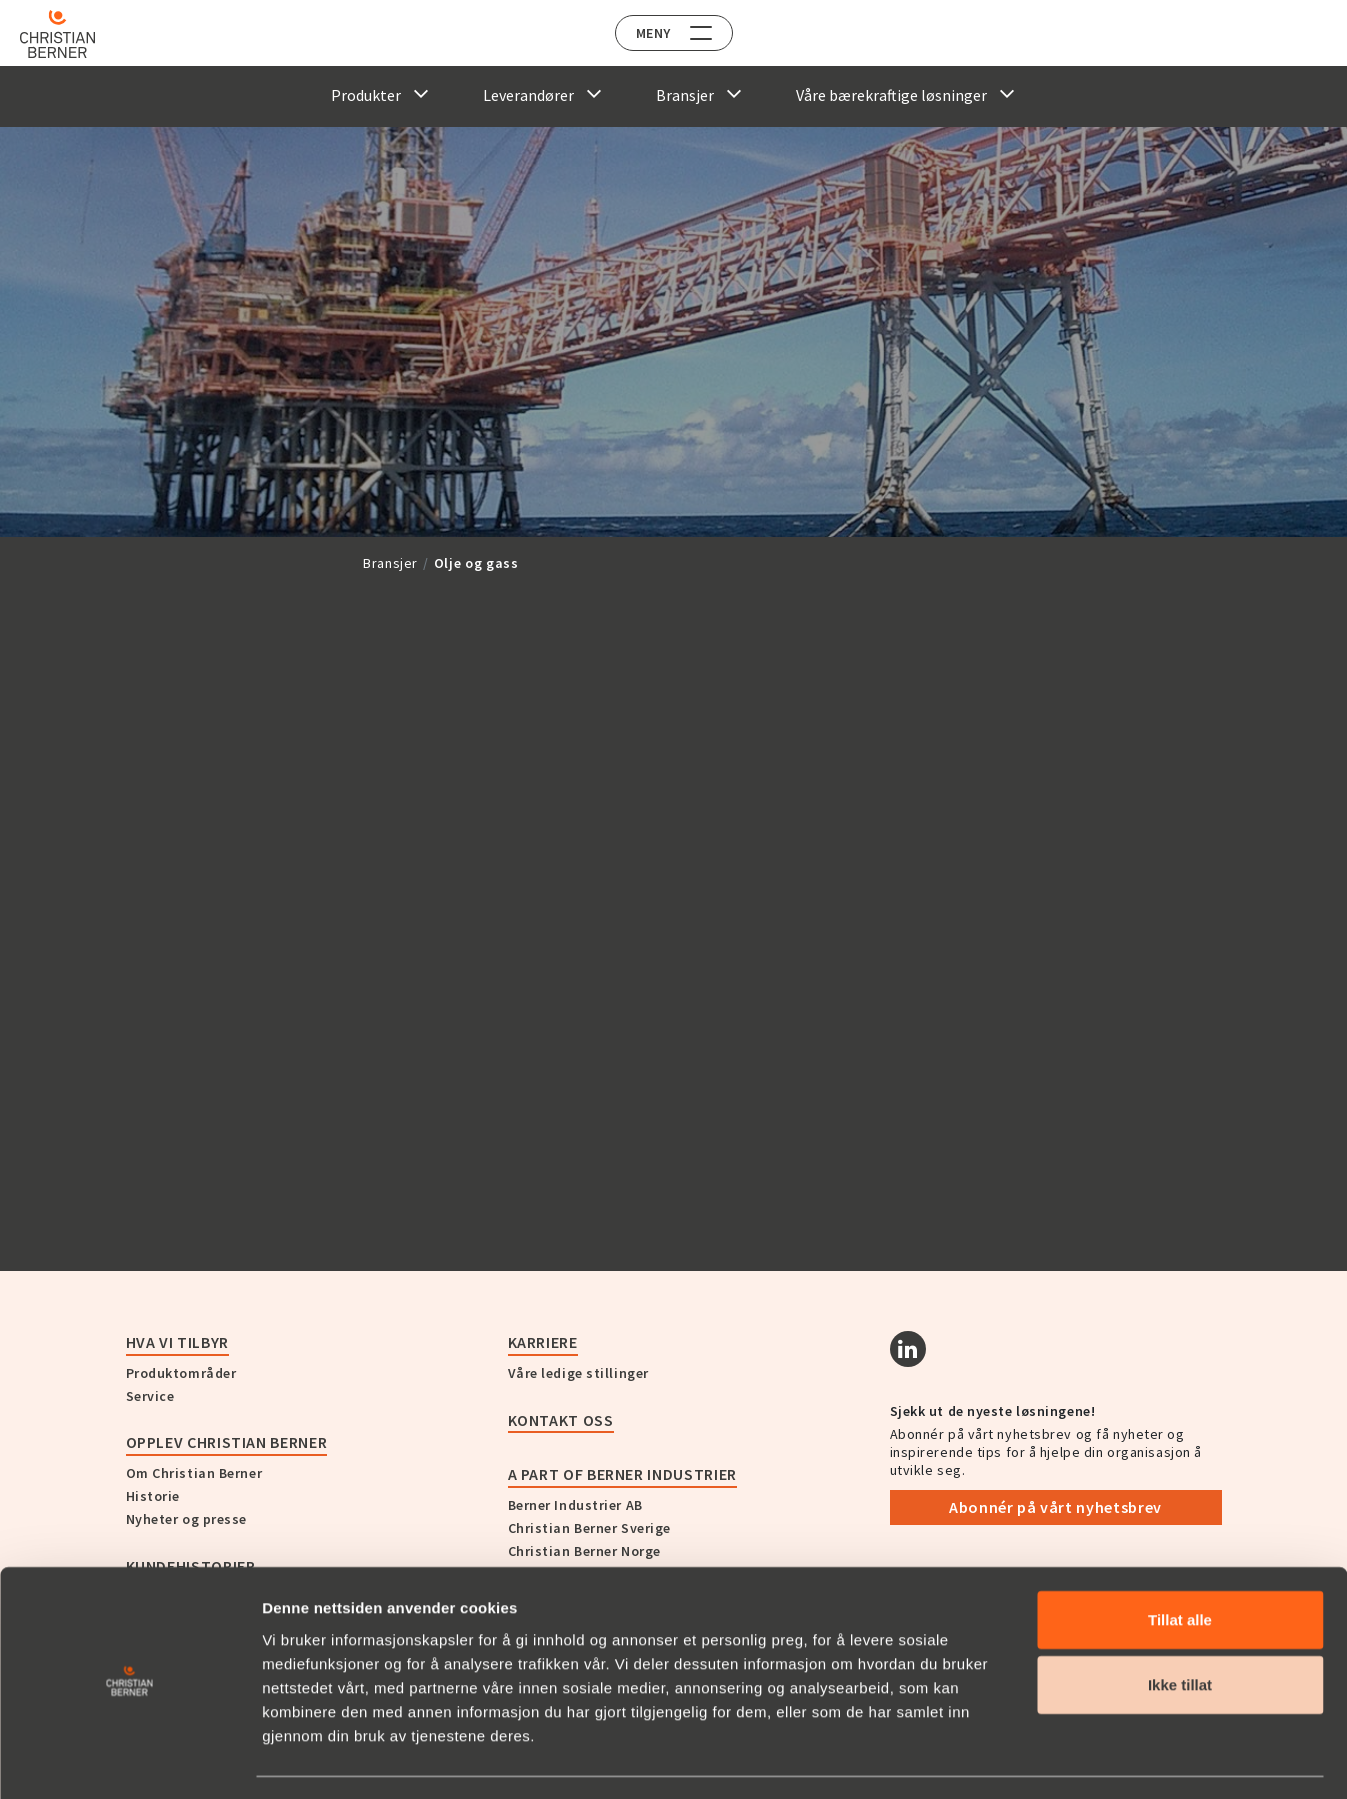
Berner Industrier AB (575, 1505)
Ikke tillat (1180, 1628)
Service (150, 1396)
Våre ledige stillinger (578, 1373)
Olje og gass (476, 563)
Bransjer (390, 563)
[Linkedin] (908, 1349)
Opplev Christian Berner (227, 1442)
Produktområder (181, 1373)
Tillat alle (1180, 1562)
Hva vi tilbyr (177, 1342)
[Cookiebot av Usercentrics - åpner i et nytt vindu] (129, 1760)
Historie (153, 1496)
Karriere (543, 1342)
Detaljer (1073, 1759)
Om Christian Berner (194, 1473)
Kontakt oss (561, 1420)
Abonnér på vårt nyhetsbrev (1055, 1507)
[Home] (72, 34)
